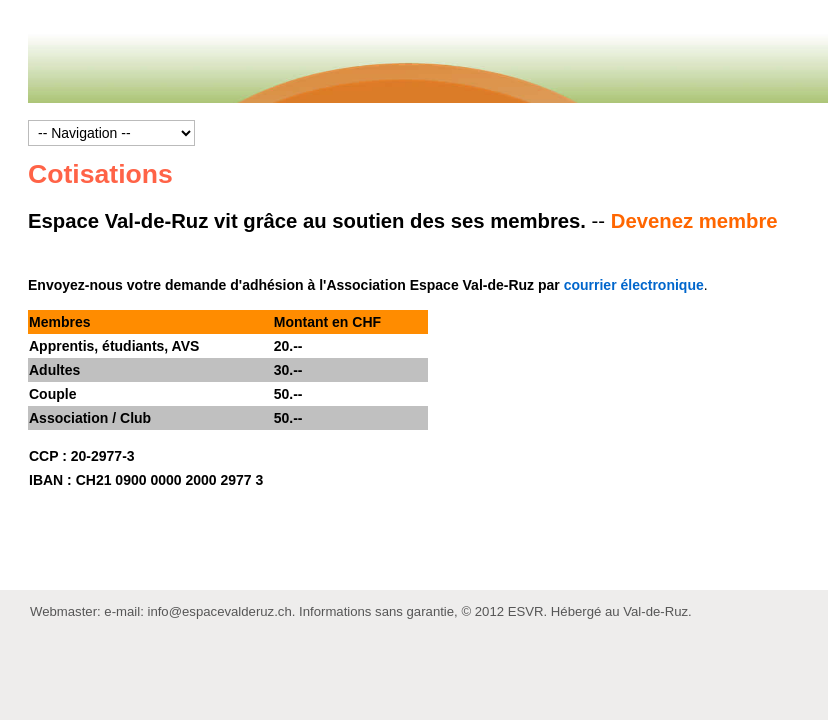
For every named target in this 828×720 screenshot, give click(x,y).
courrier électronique (634, 285)
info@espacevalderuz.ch (219, 611)
